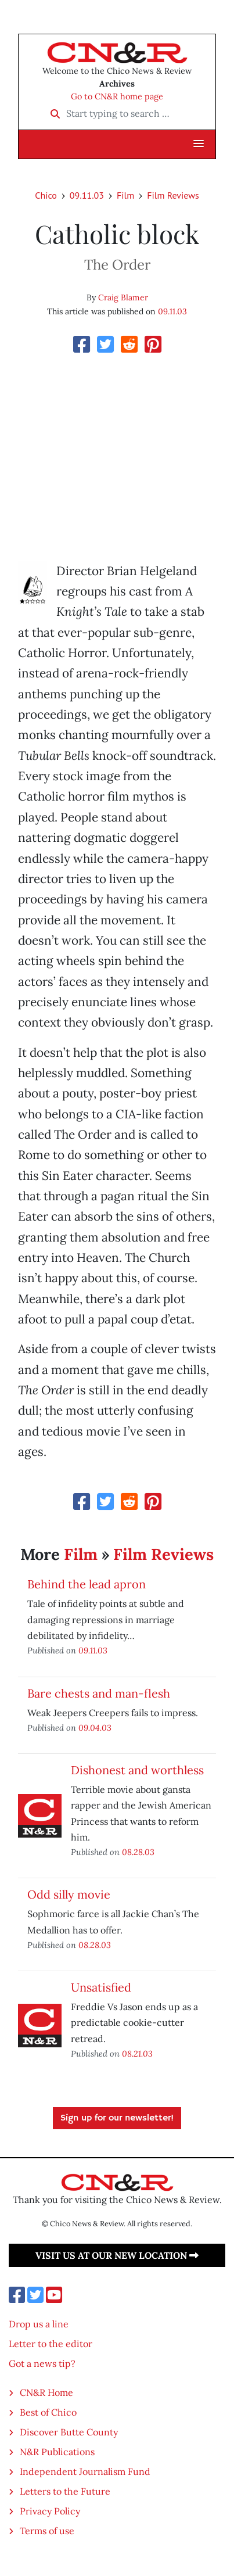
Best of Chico (48, 2412)
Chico (46, 195)
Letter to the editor (50, 2343)
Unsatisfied (101, 1987)
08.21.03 (137, 2053)
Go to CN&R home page (117, 96)
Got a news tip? (42, 2363)
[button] (199, 144)
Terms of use (47, 2530)
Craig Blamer (123, 297)
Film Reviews (173, 195)
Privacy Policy (50, 2511)
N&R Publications (57, 2451)
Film (125, 195)
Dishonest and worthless (137, 1770)
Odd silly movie (68, 1894)
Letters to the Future (65, 2491)
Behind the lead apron (86, 1584)
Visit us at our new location (117, 2255)
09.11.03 (87, 195)
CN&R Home (46, 2392)
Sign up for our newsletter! (117, 2118)
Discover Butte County (69, 2432)
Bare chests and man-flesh (98, 1693)
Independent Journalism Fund (85, 2471)
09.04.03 (94, 1727)
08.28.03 (138, 1851)
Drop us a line (39, 2324)
